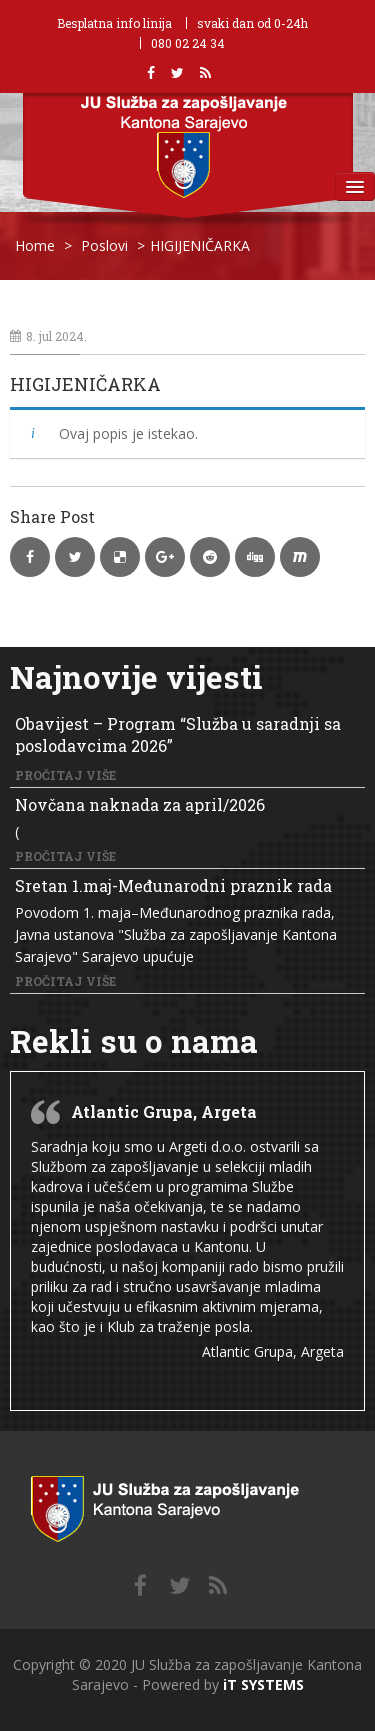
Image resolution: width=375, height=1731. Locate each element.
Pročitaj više (65, 775)
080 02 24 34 (188, 43)
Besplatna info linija (114, 23)
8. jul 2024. (48, 336)
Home (35, 245)
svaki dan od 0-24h (252, 23)
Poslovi (104, 245)
